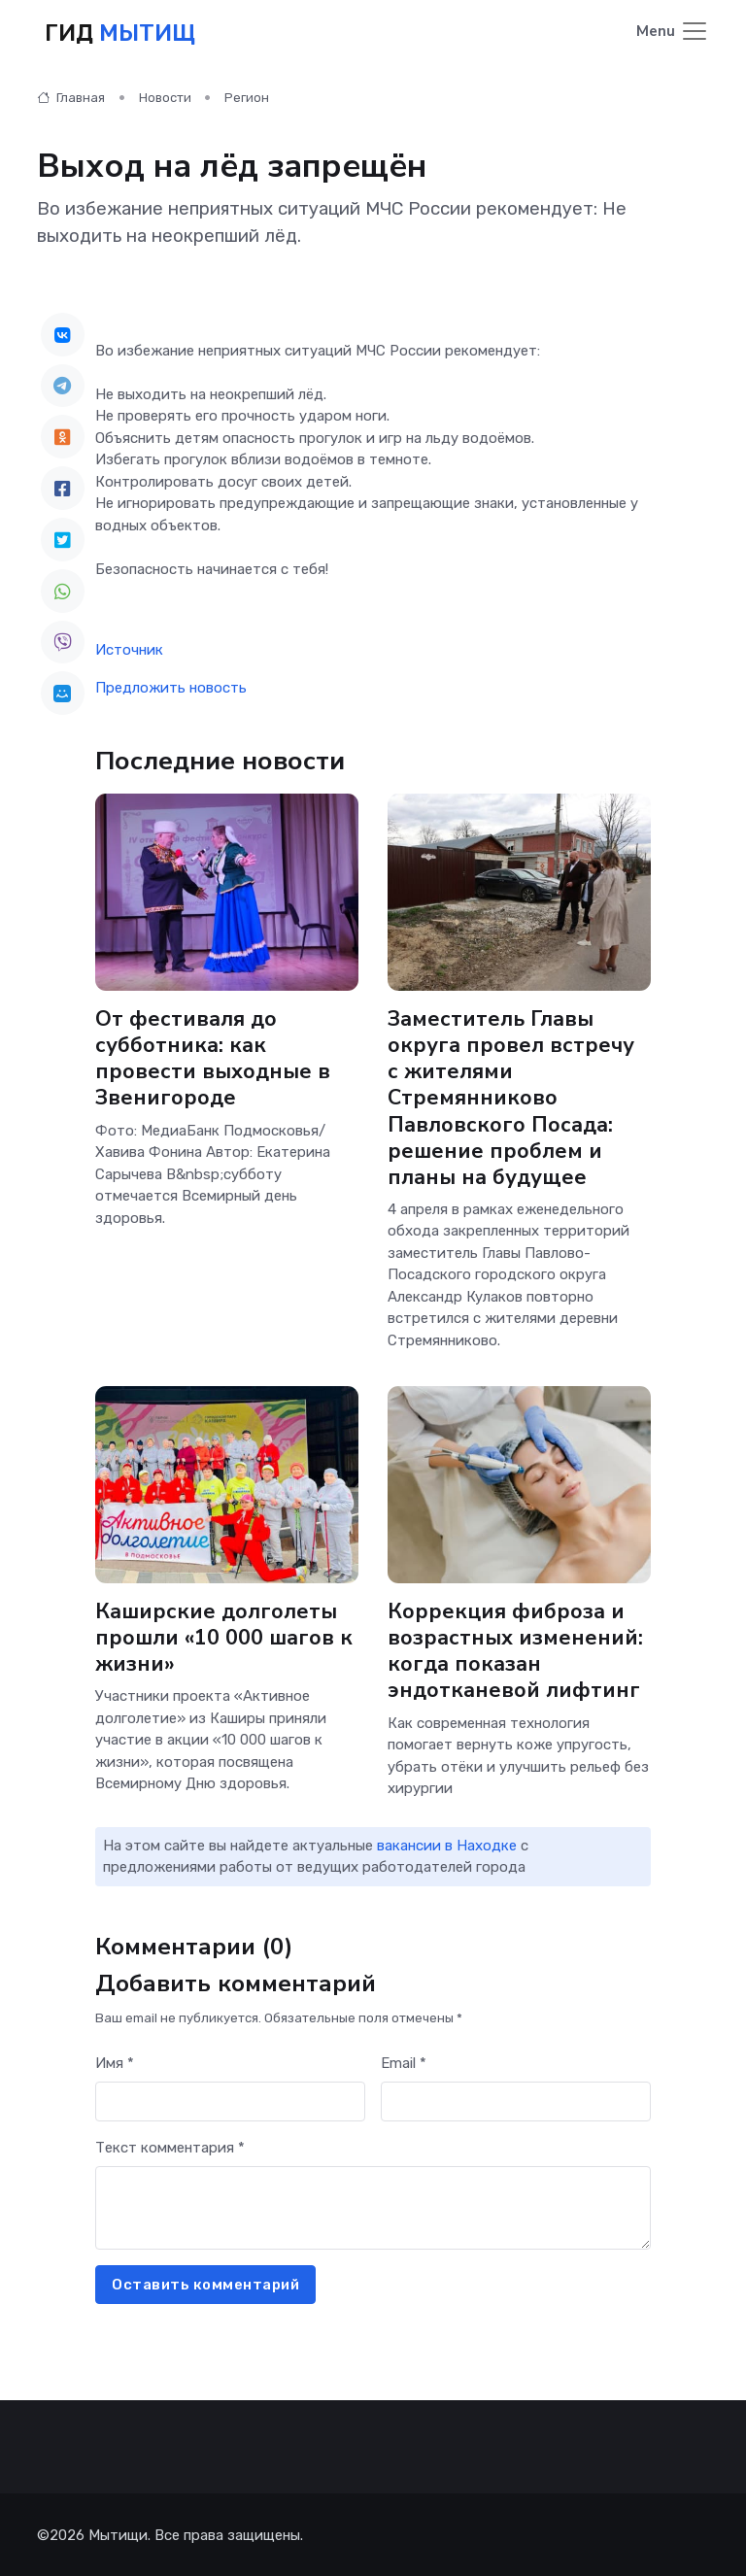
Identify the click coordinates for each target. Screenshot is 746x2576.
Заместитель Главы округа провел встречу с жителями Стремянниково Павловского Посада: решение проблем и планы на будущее (511, 1097)
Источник (129, 649)
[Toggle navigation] (672, 32)
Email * (403, 2062)
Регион (246, 96)
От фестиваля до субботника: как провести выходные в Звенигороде (212, 1057)
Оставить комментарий (205, 2283)
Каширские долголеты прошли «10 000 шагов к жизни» (224, 1637)
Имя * (114, 2062)
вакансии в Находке (447, 1844)
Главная (71, 96)
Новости (165, 96)
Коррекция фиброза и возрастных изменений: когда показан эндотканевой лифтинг (515, 1650)
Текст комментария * (170, 2146)
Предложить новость (171, 686)
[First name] (230, 2100)
